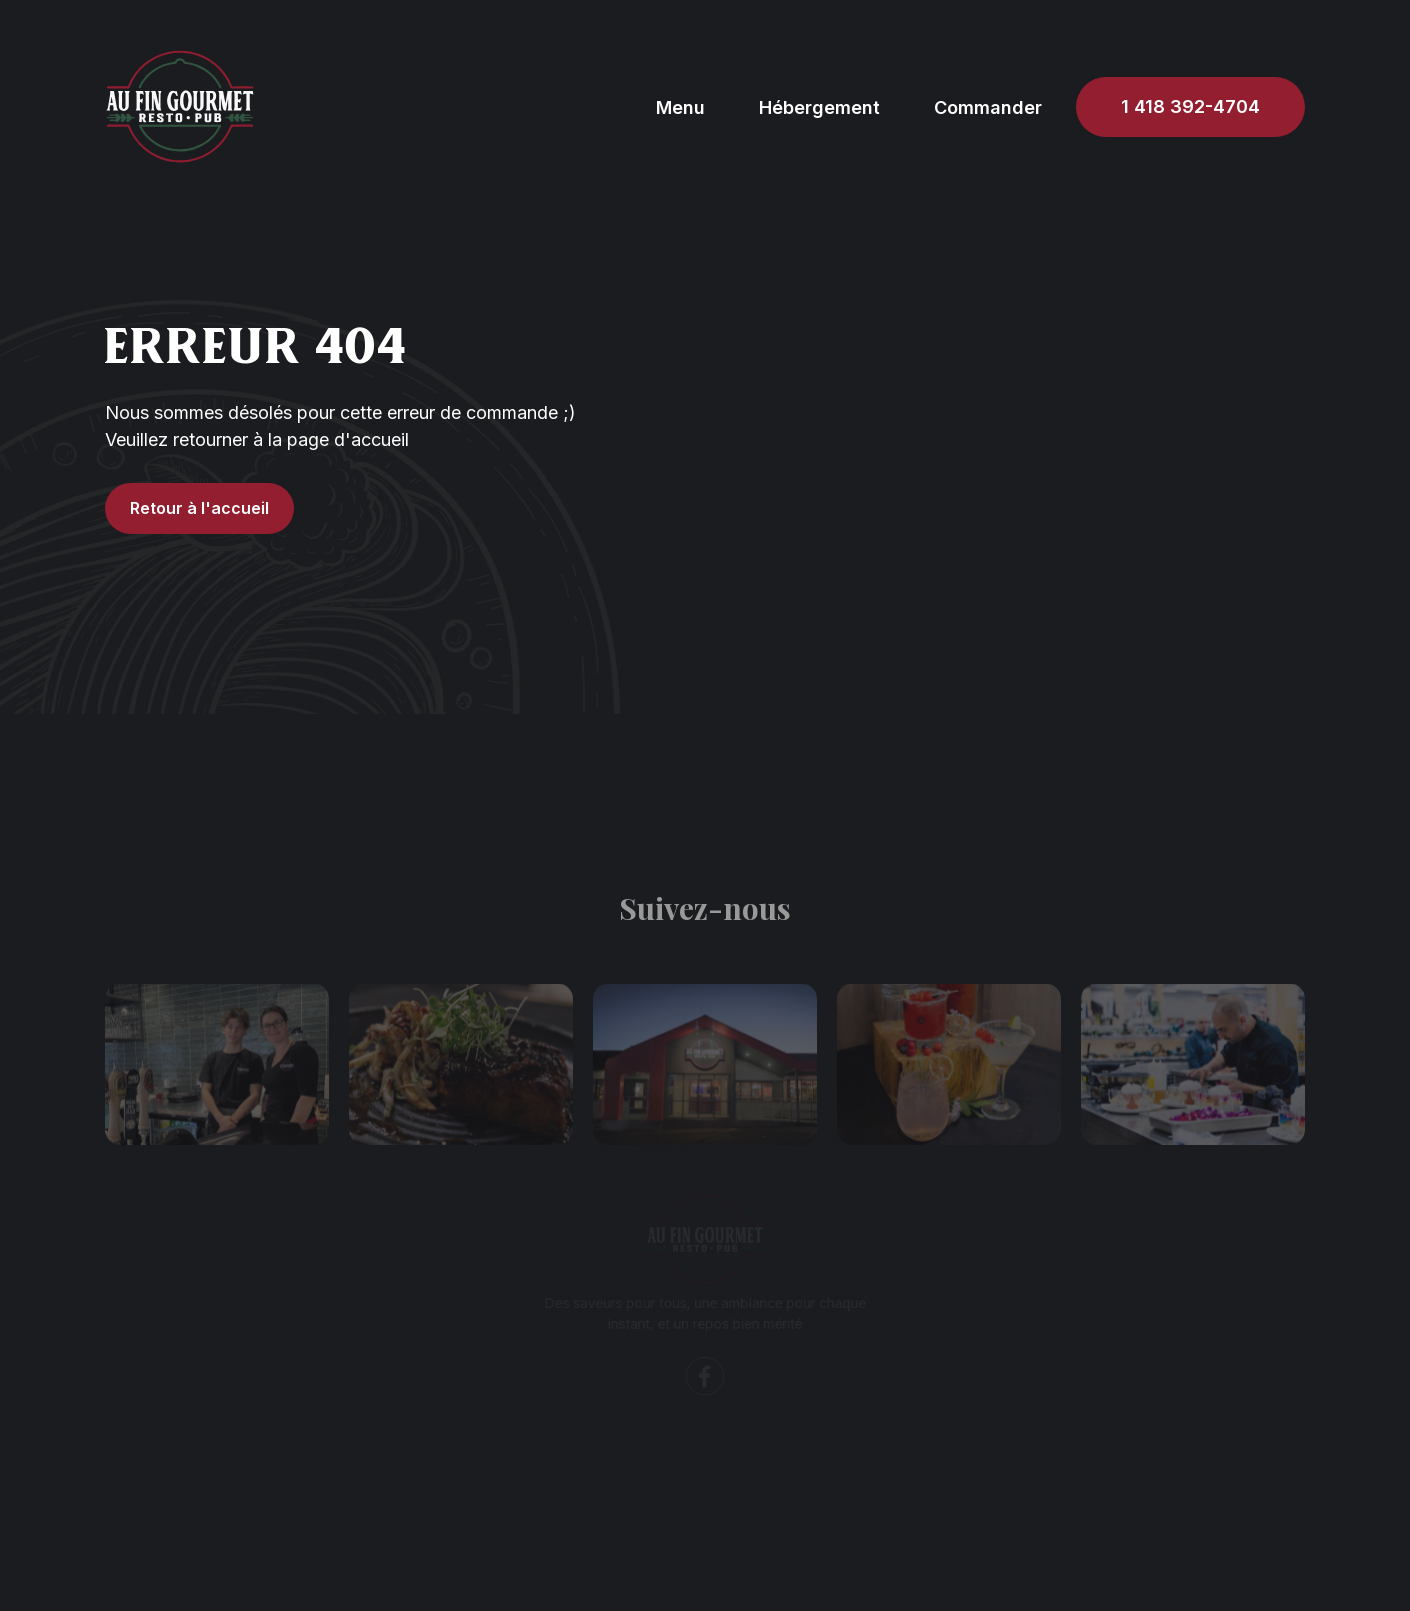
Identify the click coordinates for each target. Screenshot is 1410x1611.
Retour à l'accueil (199, 508)
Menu (680, 107)
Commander (988, 107)
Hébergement (819, 107)
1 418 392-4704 (1190, 106)
